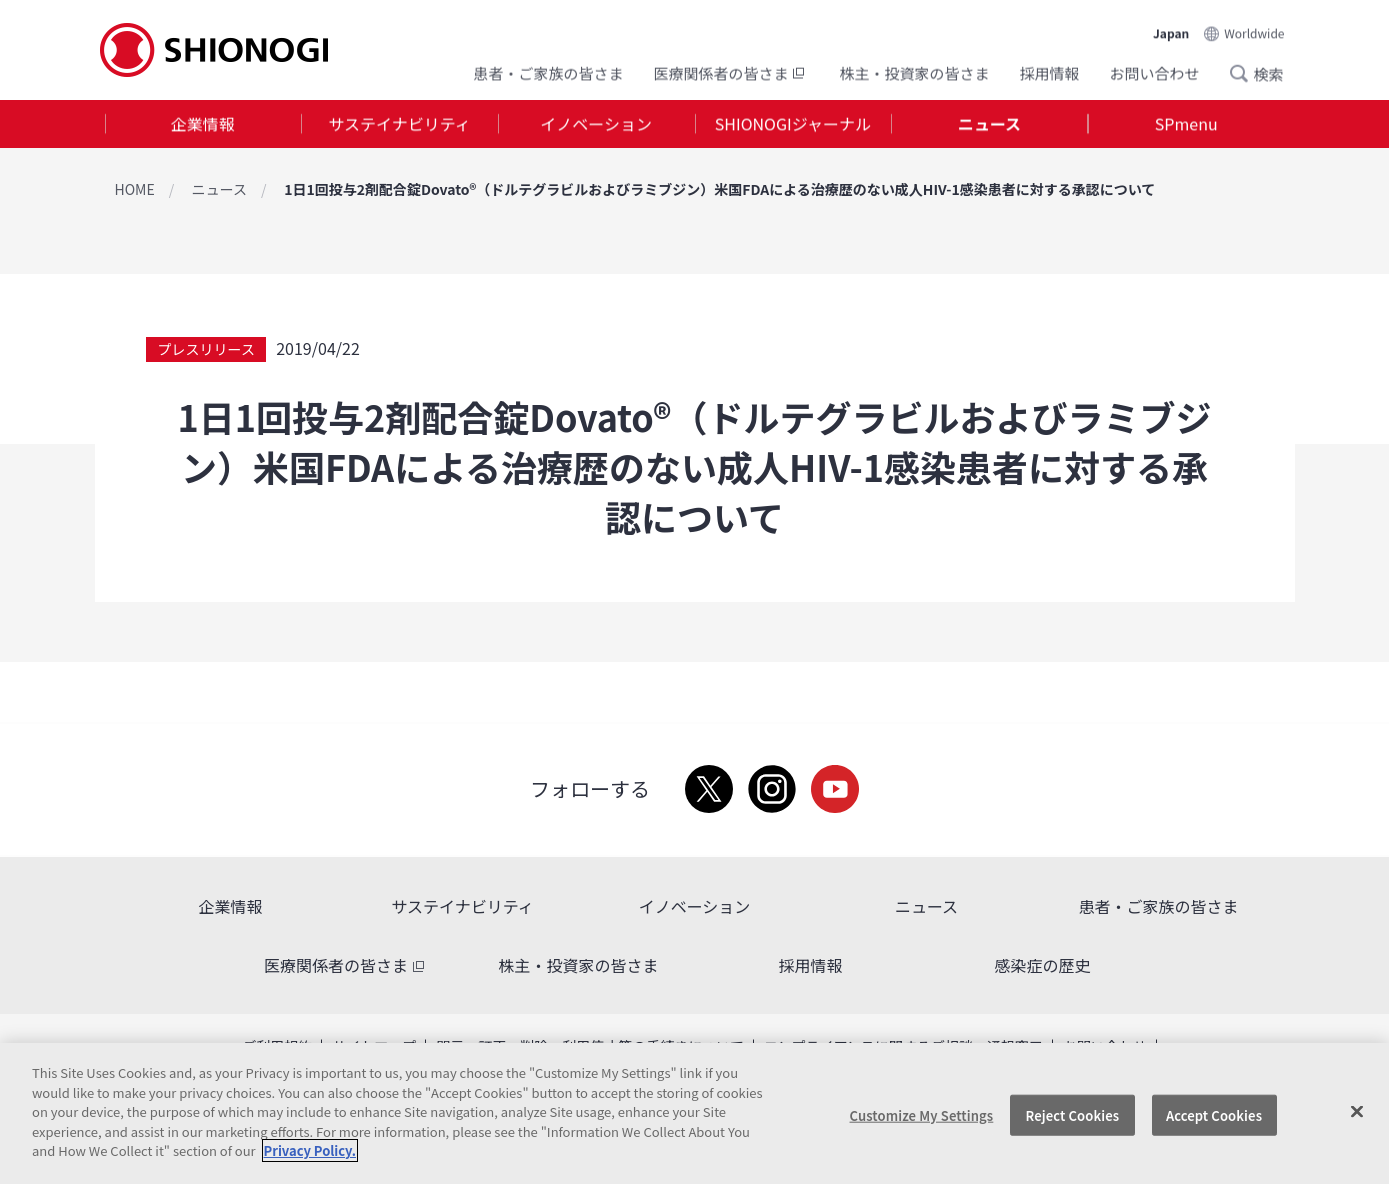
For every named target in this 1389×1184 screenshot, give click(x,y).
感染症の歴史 (1042, 965)
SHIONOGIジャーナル (793, 124)
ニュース (989, 124)
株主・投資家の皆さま (914, 72)
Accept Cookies (1214, 1114)
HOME (135, 189)
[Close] (1357, 1111)
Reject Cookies (1073, 1114)
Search (1245, 73)
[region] (694, 1113)
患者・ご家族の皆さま (548, 72)
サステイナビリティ (399, 124)
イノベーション (596, 124)
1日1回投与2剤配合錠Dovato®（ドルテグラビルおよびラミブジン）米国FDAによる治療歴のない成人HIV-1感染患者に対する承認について (719, 189)
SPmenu (1186, 124)
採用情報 (1049, 72)
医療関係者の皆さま (731, 72)
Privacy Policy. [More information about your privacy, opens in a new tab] (310, 1150)
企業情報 (203, 124)
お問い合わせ (1154, 72)
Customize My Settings (922, 1114)
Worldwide (1254, 31)
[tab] (203, 124)
